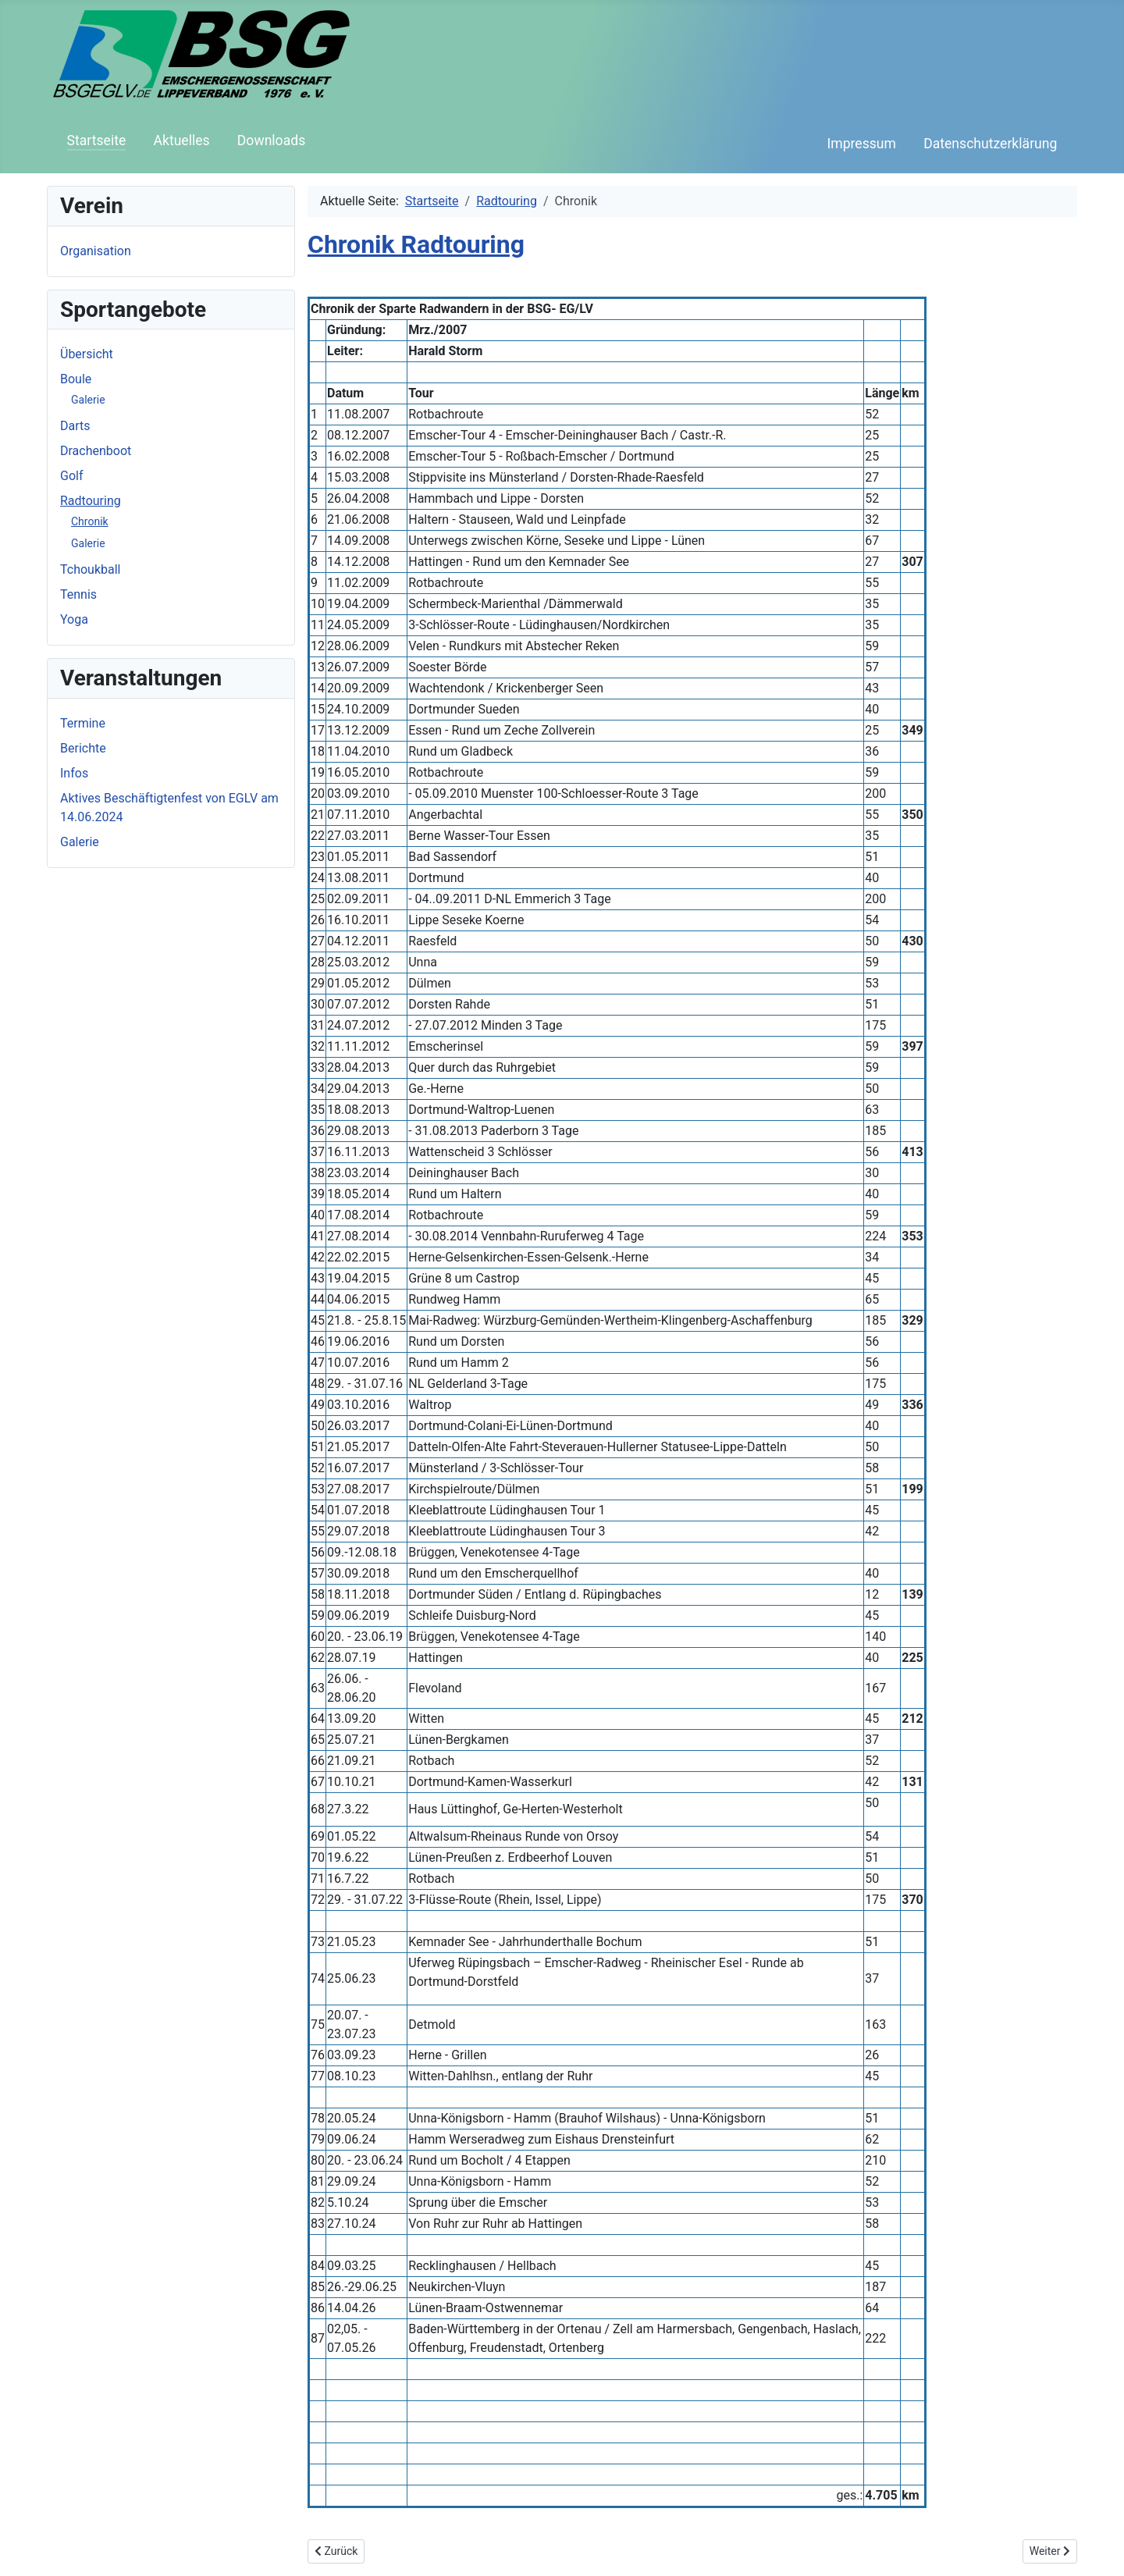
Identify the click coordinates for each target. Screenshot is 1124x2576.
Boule (75, 379)
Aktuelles (181, 140)
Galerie (88, 399)
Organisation (95, 251)
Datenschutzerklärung (990, 143)
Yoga (74, 619)
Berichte (83, 748)
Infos (74, 773)
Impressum (861, 143)
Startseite (96, 140)
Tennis (78, 594)
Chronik (89, 521)
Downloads (271, 140)
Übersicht (86, 354)
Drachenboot (95, 450)
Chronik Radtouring (416, 244)
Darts (75, 425)
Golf (71, 475)
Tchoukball (90, 569)
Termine (82, 723)
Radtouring (90, 500)
